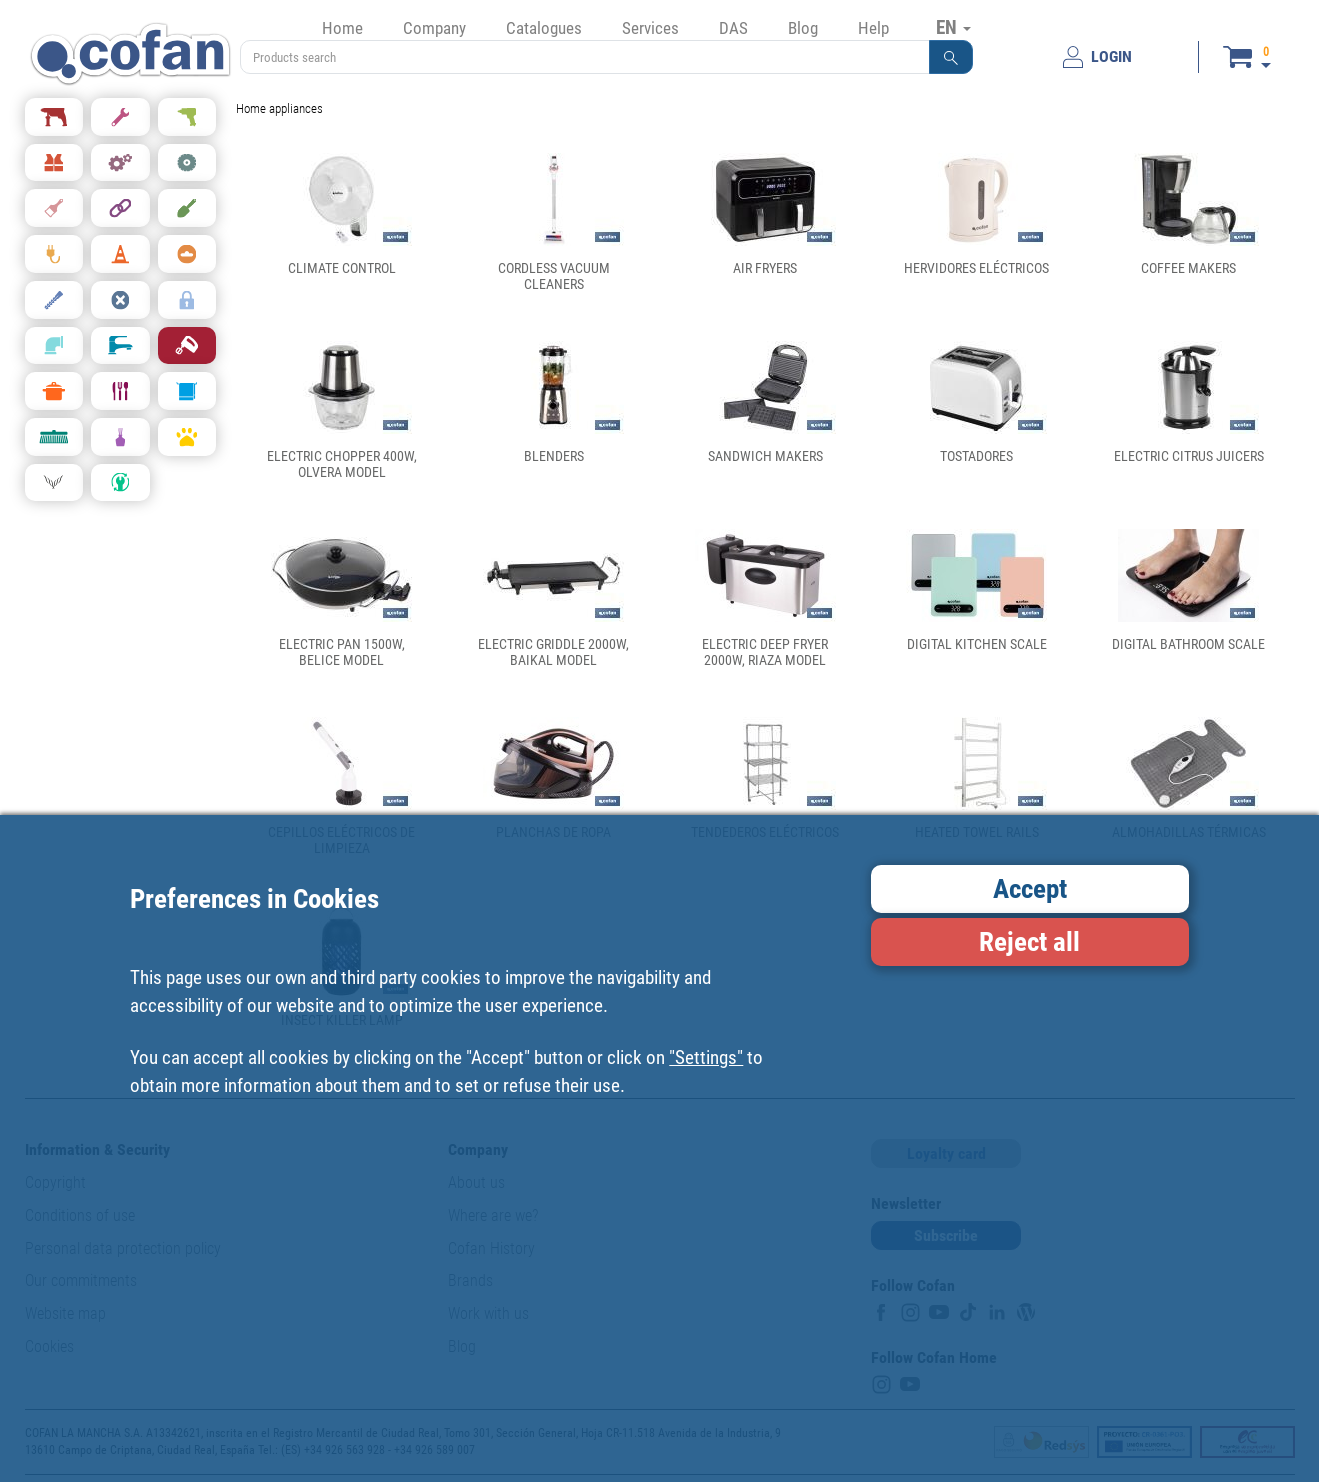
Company (434, 28)
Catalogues (544, 28)
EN (953, 27)
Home (342, 28)
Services (650, 28)
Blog (803, 28)
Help (873, 28)
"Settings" (706, 1057)
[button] (951, 57)
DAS (733, 28)
